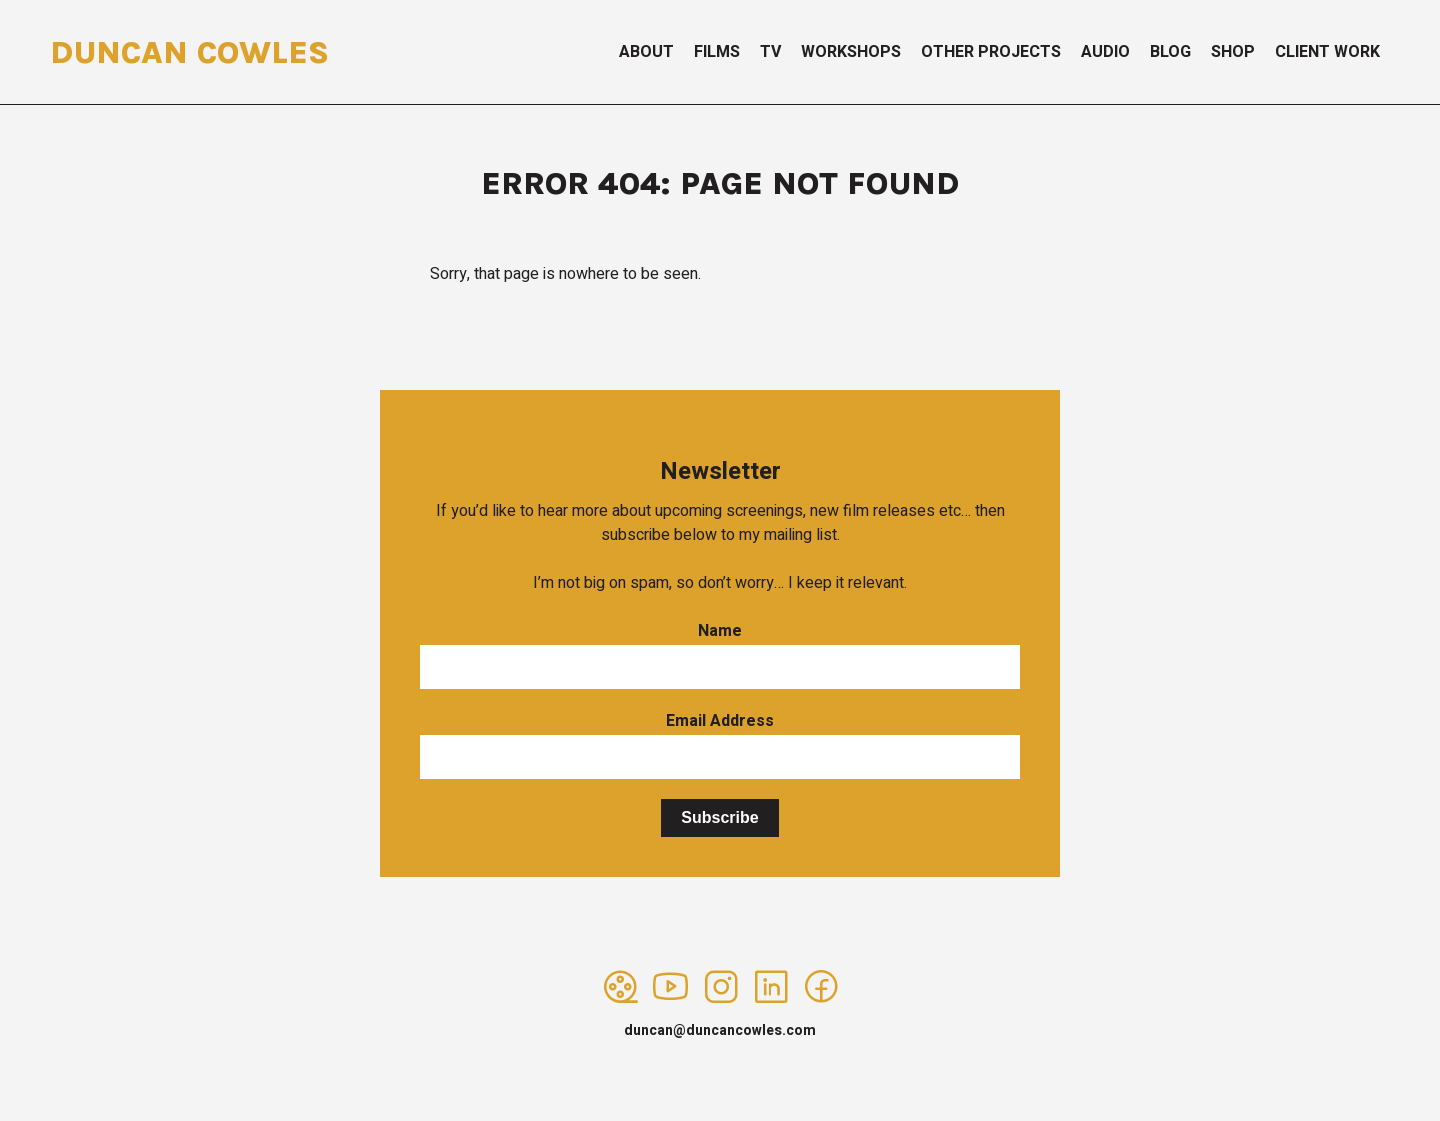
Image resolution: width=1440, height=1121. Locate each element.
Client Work (1327, 52)
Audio (1105, 52)
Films (717, 52)
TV (770, 52)
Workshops (851, 52)
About (646, 52)
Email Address (720, 721)
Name (720, 631)
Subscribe (719, 817)
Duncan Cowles (189, 52)
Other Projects (991, 52)
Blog (1170, 52)
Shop (1233, 52)
